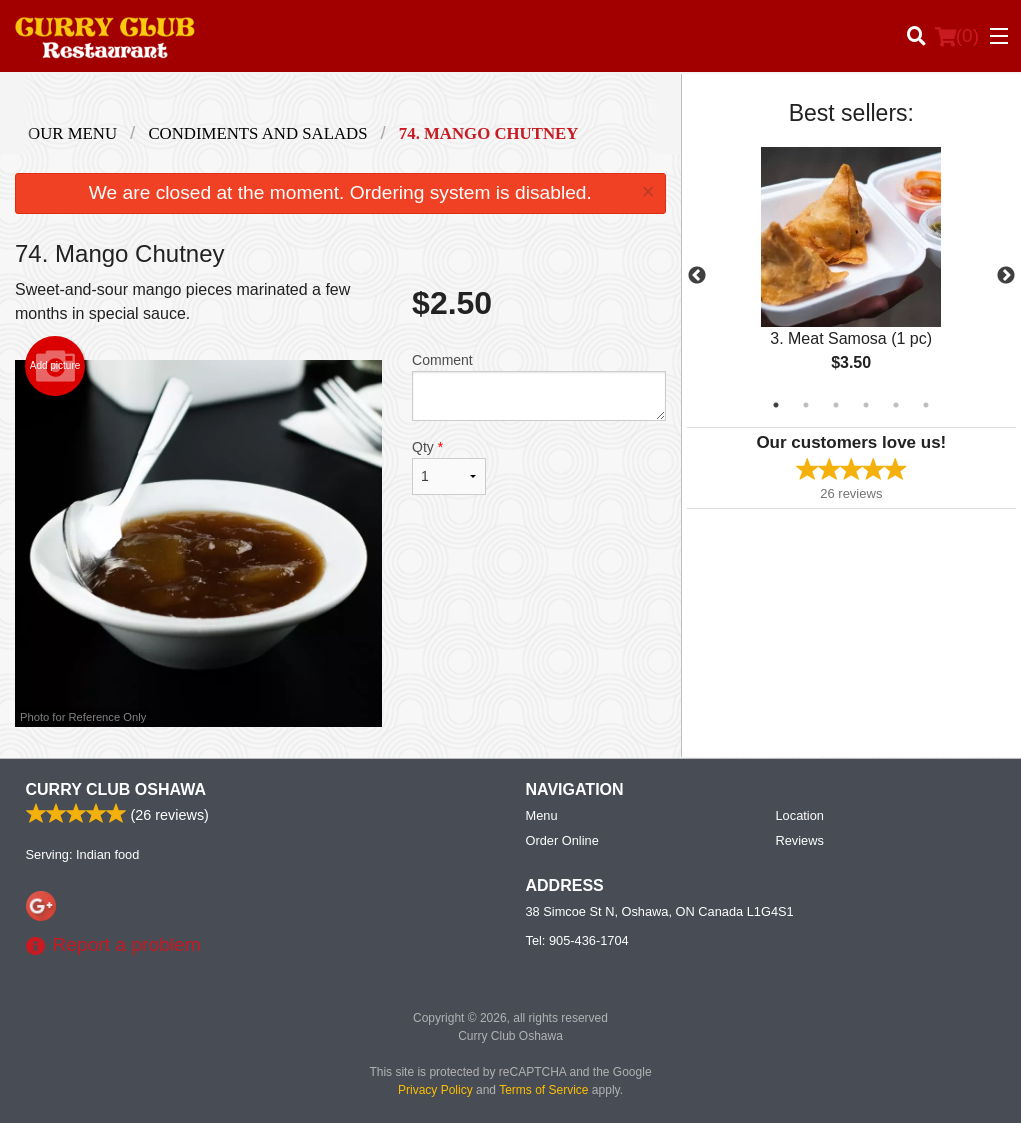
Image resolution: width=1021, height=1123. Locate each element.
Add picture (55, 366)
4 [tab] (866, 405)
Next (1006, 276)
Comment (539, 386)
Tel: (577, 940)
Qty (449, 467)
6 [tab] (926, 405)
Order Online (562, 840)
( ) (957, 36)
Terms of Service (543, 1090)
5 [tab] (896, 405)
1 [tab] (776, 405)
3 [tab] (836, 405)
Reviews (800, 840)
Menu (542, 815)
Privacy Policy (435, 1090)
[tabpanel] (851, 276)
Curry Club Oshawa (116, 789)
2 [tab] (806, 405)
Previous (697, 276)
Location (800, 815)
